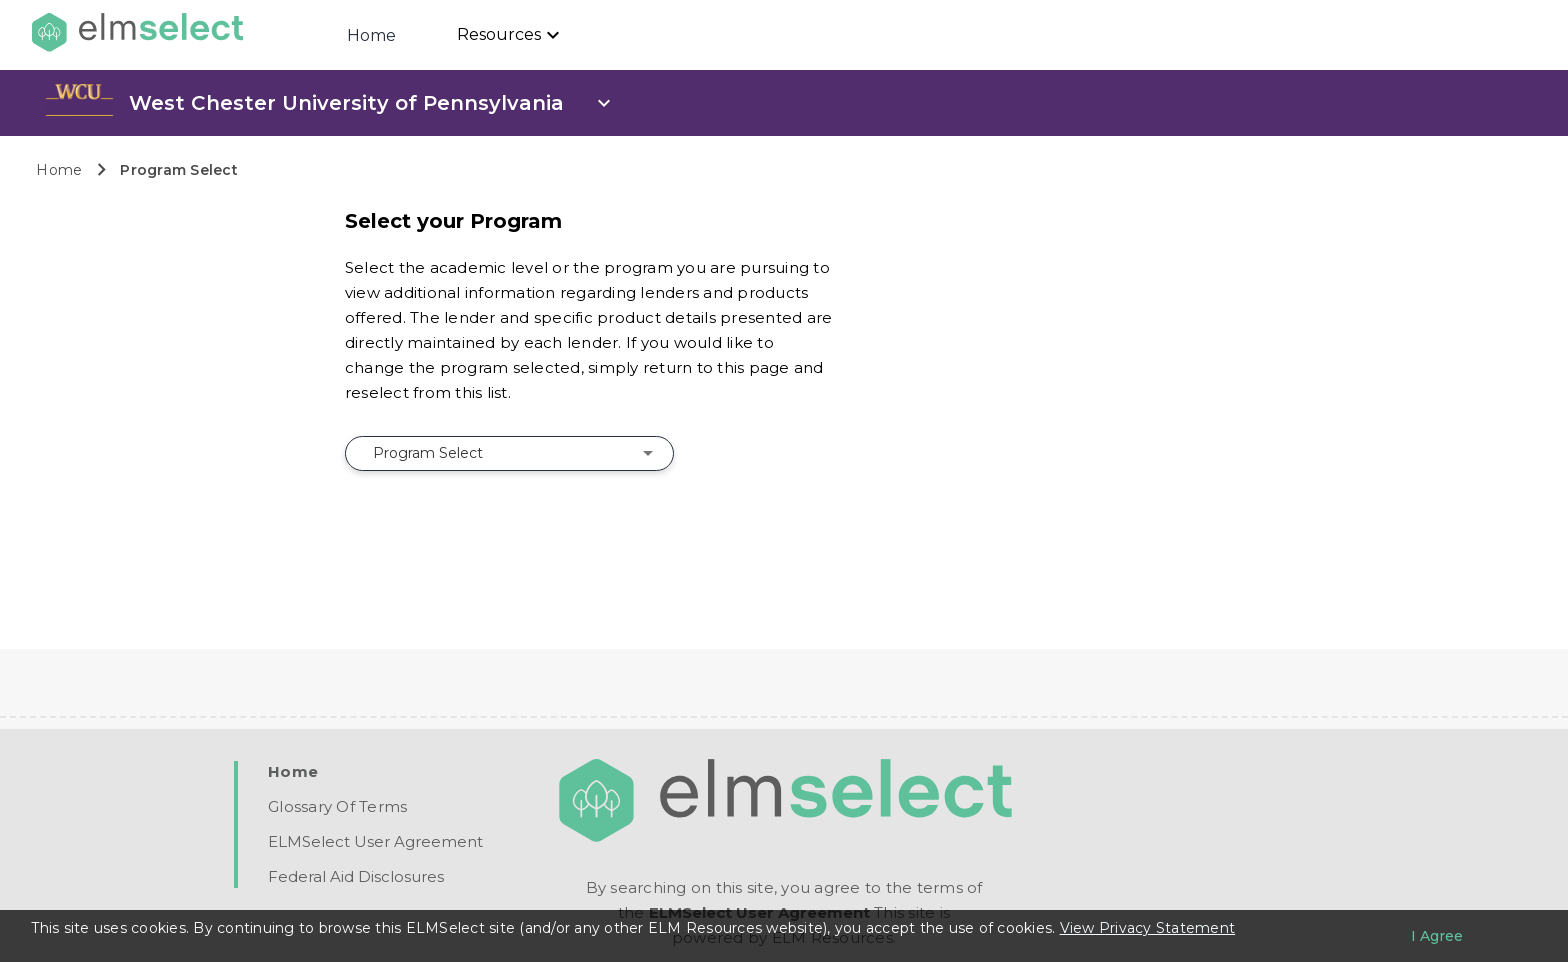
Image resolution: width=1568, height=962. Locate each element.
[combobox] (509, 453)
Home (372, 35)
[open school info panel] (372, 103)
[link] (79, 111)
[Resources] (510, 35)
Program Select (179, 170)
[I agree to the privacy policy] (1437, 936)
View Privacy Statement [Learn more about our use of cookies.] (1148, 928)
